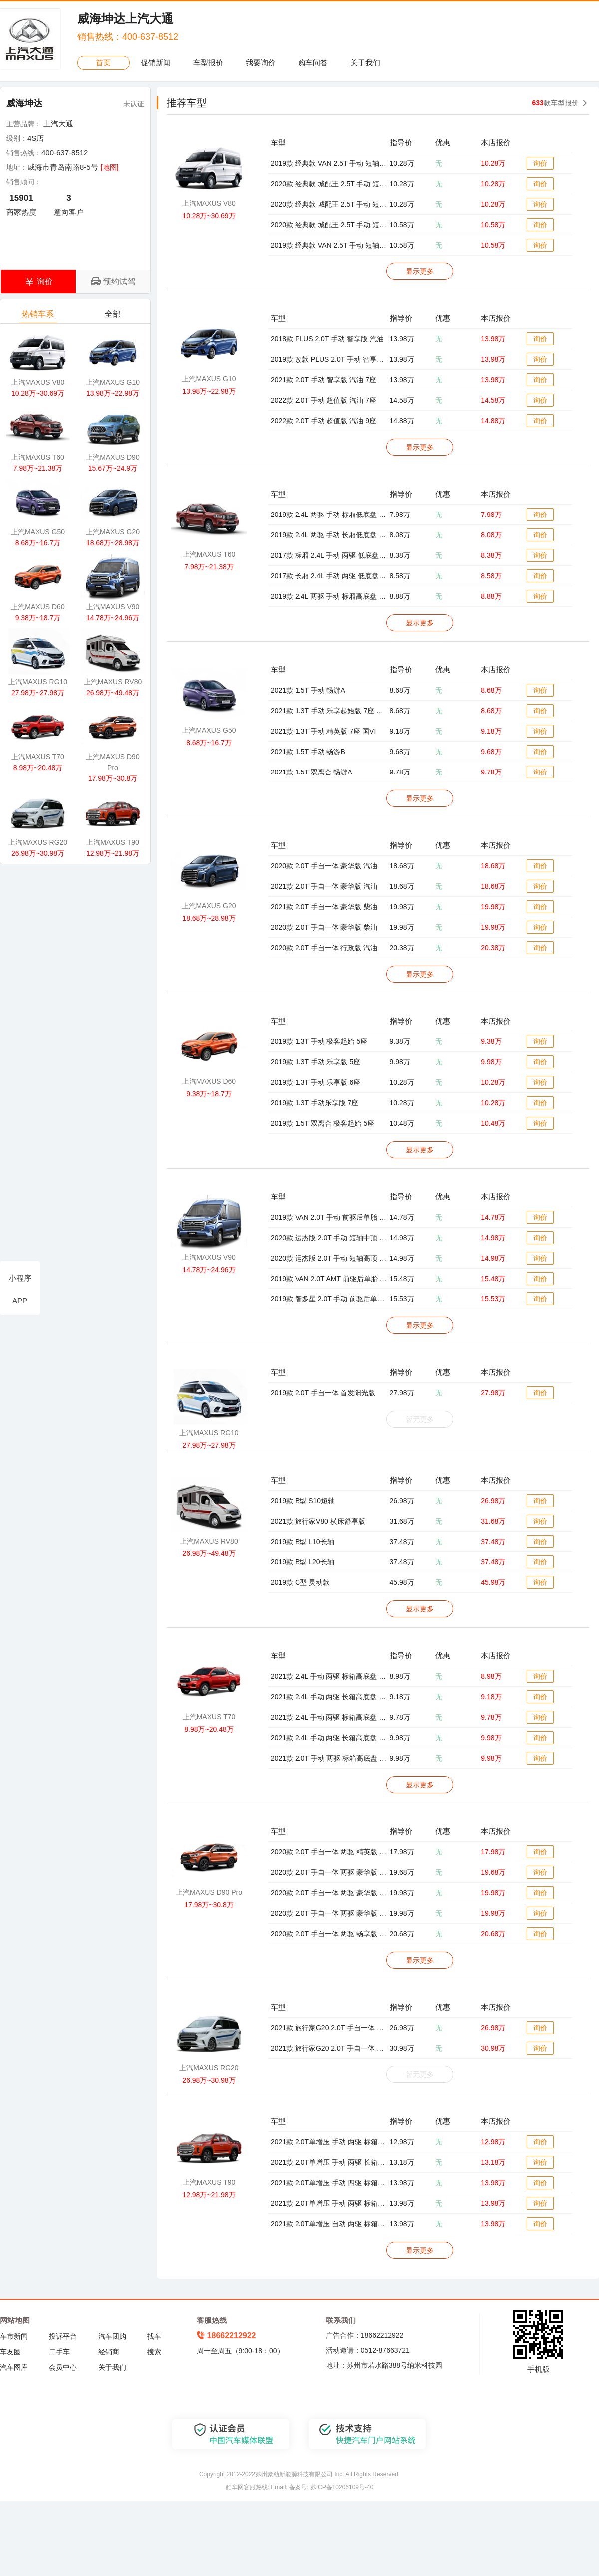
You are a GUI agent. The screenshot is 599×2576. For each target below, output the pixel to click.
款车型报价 (555, 103)
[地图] (110, 167)
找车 (154, 2336)
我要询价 (261, 62)
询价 (540, 163)
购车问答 (313, 62)
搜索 (154, 2352)
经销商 (108, 2352)
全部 (113, 316)
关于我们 (365, 62)
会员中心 (63, 2367)
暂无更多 (420, 1419)
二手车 (59, 2352)
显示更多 (420, 271)
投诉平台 (63, 2336)
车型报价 (208, 62)
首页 (103, 62)
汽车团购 (112, 2336)
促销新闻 (156, 62)
